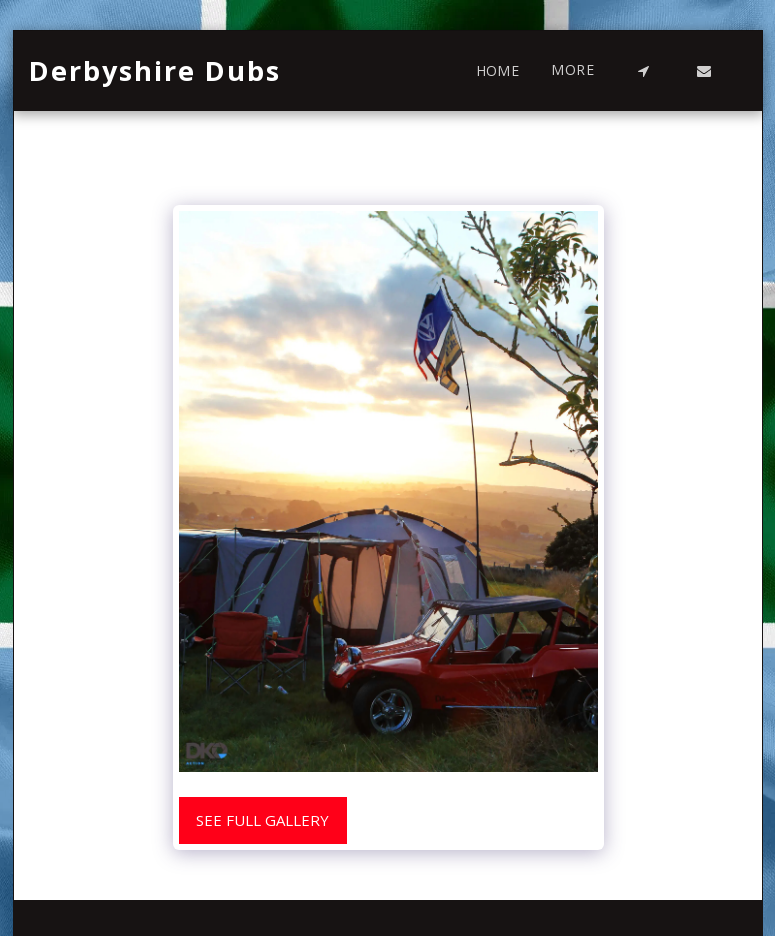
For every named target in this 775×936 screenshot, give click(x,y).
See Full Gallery (262, 820)
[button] (644, 71)
